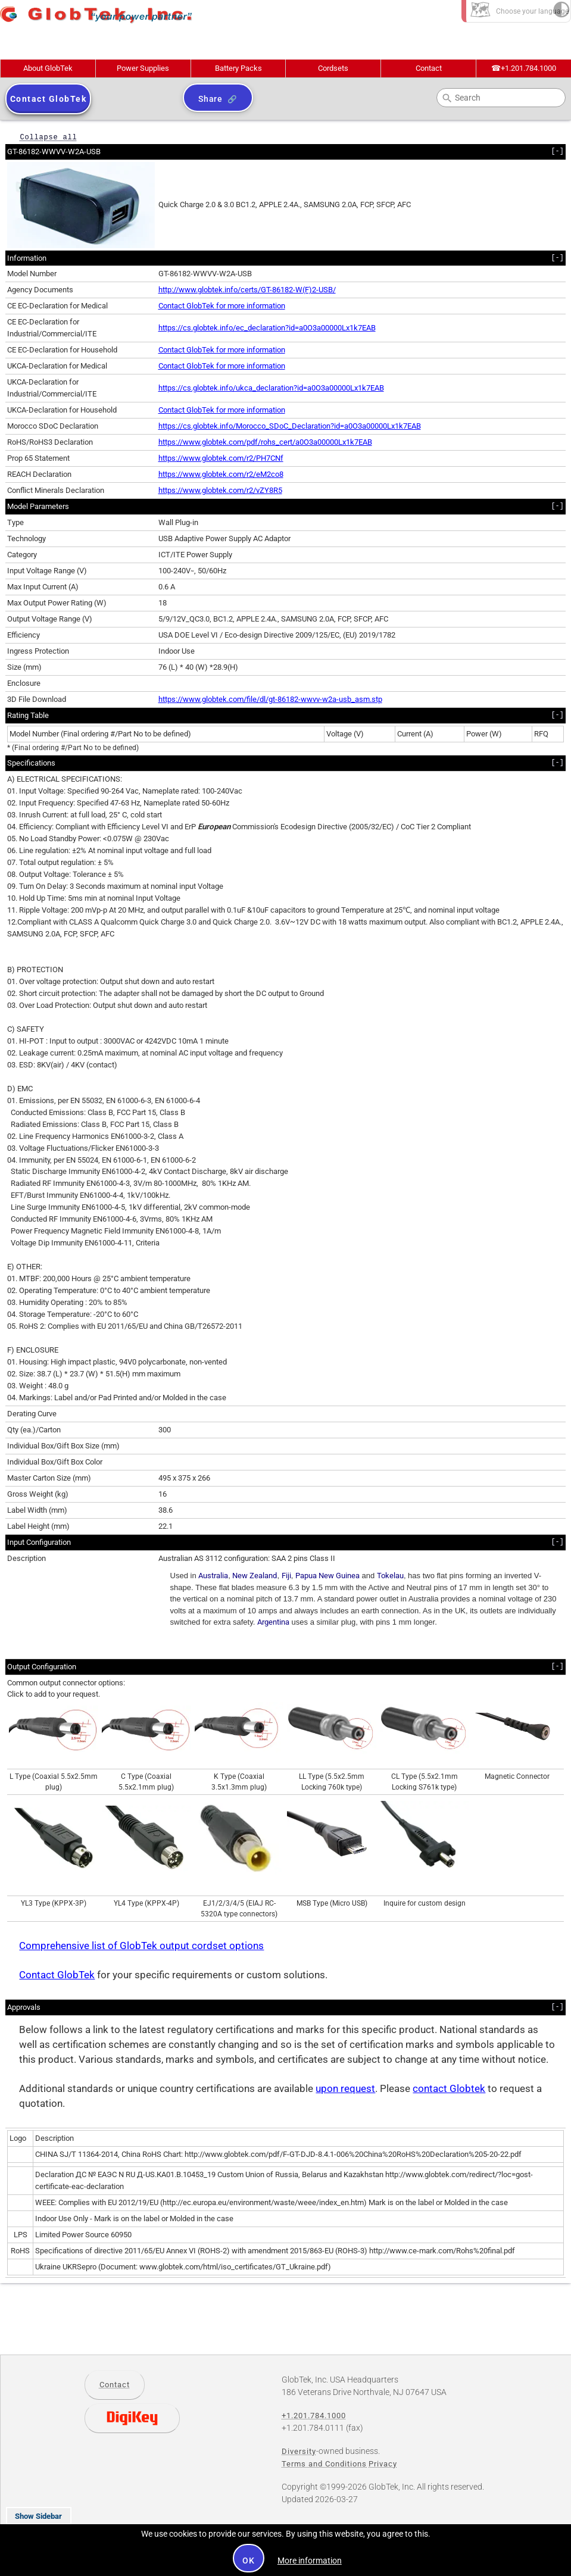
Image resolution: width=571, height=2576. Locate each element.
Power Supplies (143, 68)
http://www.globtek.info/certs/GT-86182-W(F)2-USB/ (247, 289)
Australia (213, 1575)
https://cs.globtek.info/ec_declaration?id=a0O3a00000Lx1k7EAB (267, 327)
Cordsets (333, 68)
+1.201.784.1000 (523, 68)
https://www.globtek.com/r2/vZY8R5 (220, 490)
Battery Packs (238, 68)
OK (248, 2560)
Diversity (299, 2451)
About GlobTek (48, 68)
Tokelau (390, 1575)
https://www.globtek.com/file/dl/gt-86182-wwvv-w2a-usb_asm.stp (270, 699)
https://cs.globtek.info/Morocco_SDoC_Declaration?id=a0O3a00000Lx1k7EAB (289, 425)
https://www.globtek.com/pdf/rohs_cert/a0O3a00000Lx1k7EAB (265, 442)
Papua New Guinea (327, 1575)
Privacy (383, 2463)
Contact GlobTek (57, 1975)
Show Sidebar (38, 2516)
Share (210, 99)
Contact (429, 68)
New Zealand (254, 1575)
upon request (345, 2088)
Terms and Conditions (324, 2463)
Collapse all (48, 137)
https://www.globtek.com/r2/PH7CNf (220, 458)
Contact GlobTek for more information (221, 305)
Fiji (286, 1575)
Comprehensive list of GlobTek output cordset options (141, 1945)
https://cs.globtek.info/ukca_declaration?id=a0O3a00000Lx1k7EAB (271, 387)
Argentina (273, 1622)
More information (309, 2560)
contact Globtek (449, 2088)
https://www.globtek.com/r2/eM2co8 (220, 474)
